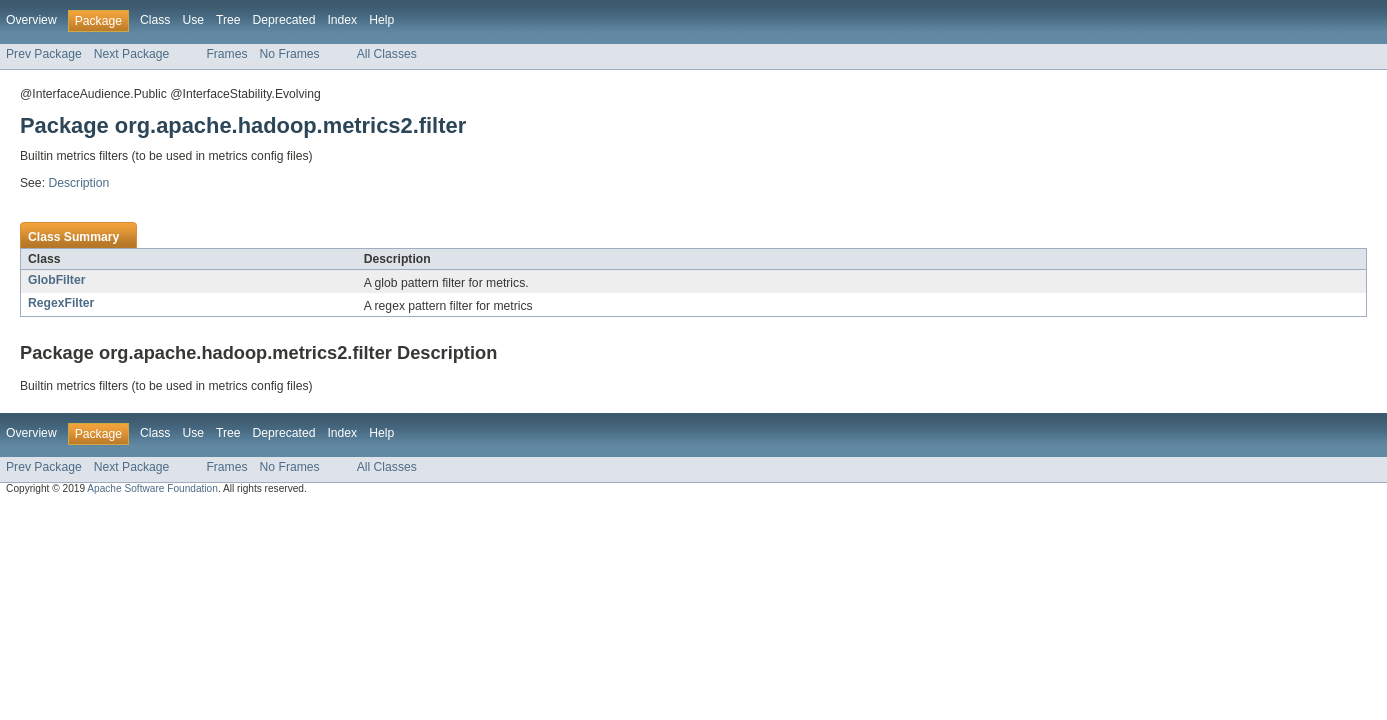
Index (342, 20)
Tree (228, 20)
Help (381, 20)
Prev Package (44, 54)
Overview (31, 20)
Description (78, 183)
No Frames (290, 54)
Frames (226, 54)
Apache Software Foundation (152, 488)
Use (193, 20)
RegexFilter (61, 303)
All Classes (387, 54)
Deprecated (284, 20)
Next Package (132, 54)
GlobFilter (56, 280)
